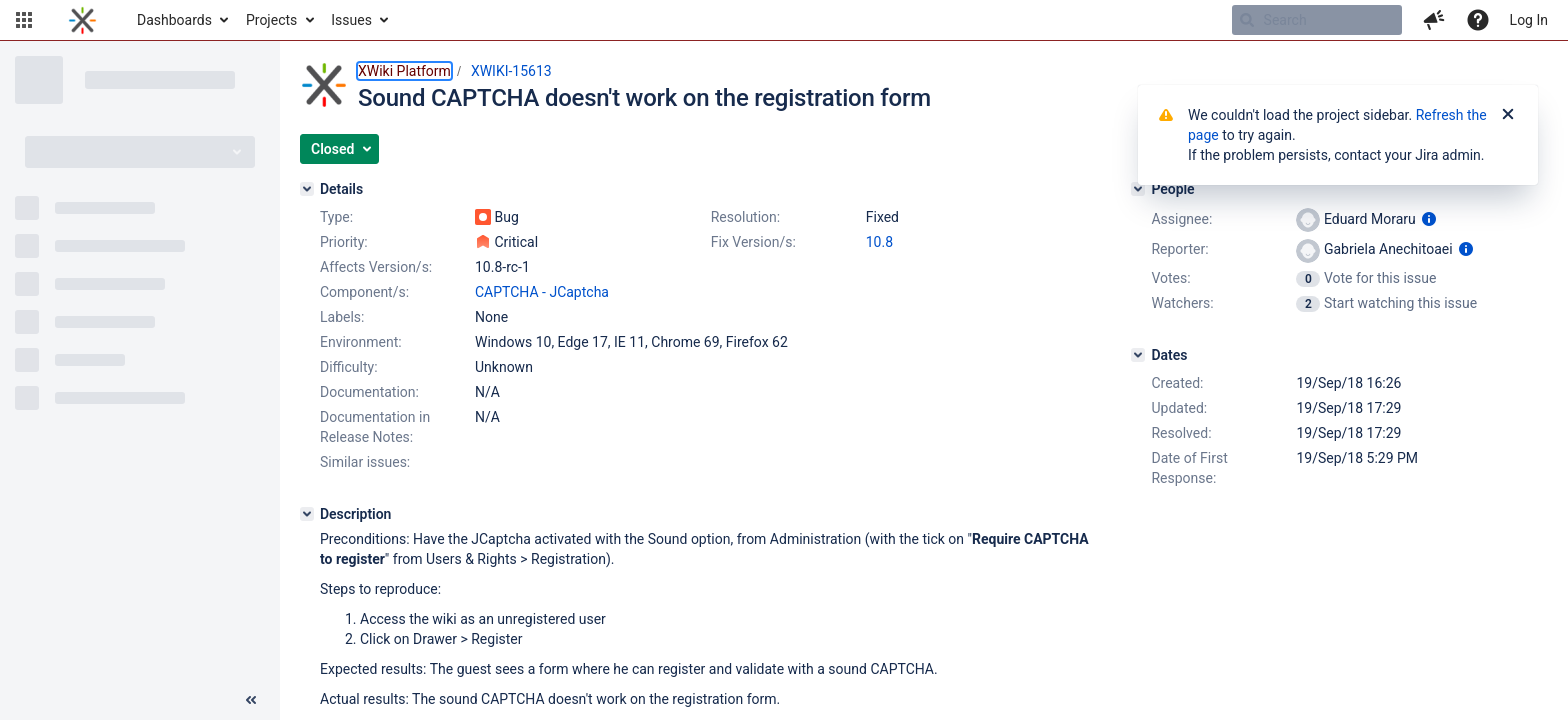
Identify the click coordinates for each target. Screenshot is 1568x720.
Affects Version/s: (376, 267)
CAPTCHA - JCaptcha (542, 292)
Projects (271, 20)
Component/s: (364, 292)
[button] (24, 20)
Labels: (342, 317)
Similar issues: (365, 462)
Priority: (344, 242)
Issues (351, 20)
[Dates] (1138, 355)
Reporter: (1179, 249)
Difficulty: (349, 367)
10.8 (879, 242)
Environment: (361, 342)
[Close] (1508, 115)
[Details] (307, 189)
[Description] (307, 514)
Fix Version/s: (753, 242)
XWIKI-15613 (511, 71)
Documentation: (369, 392)
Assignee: (1181, 219)
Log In (1529, 20)
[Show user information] (1429, 219)
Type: (336, 217)
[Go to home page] (82, 20)
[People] (1138, 189)
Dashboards (174, 20)
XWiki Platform (404, 71)
